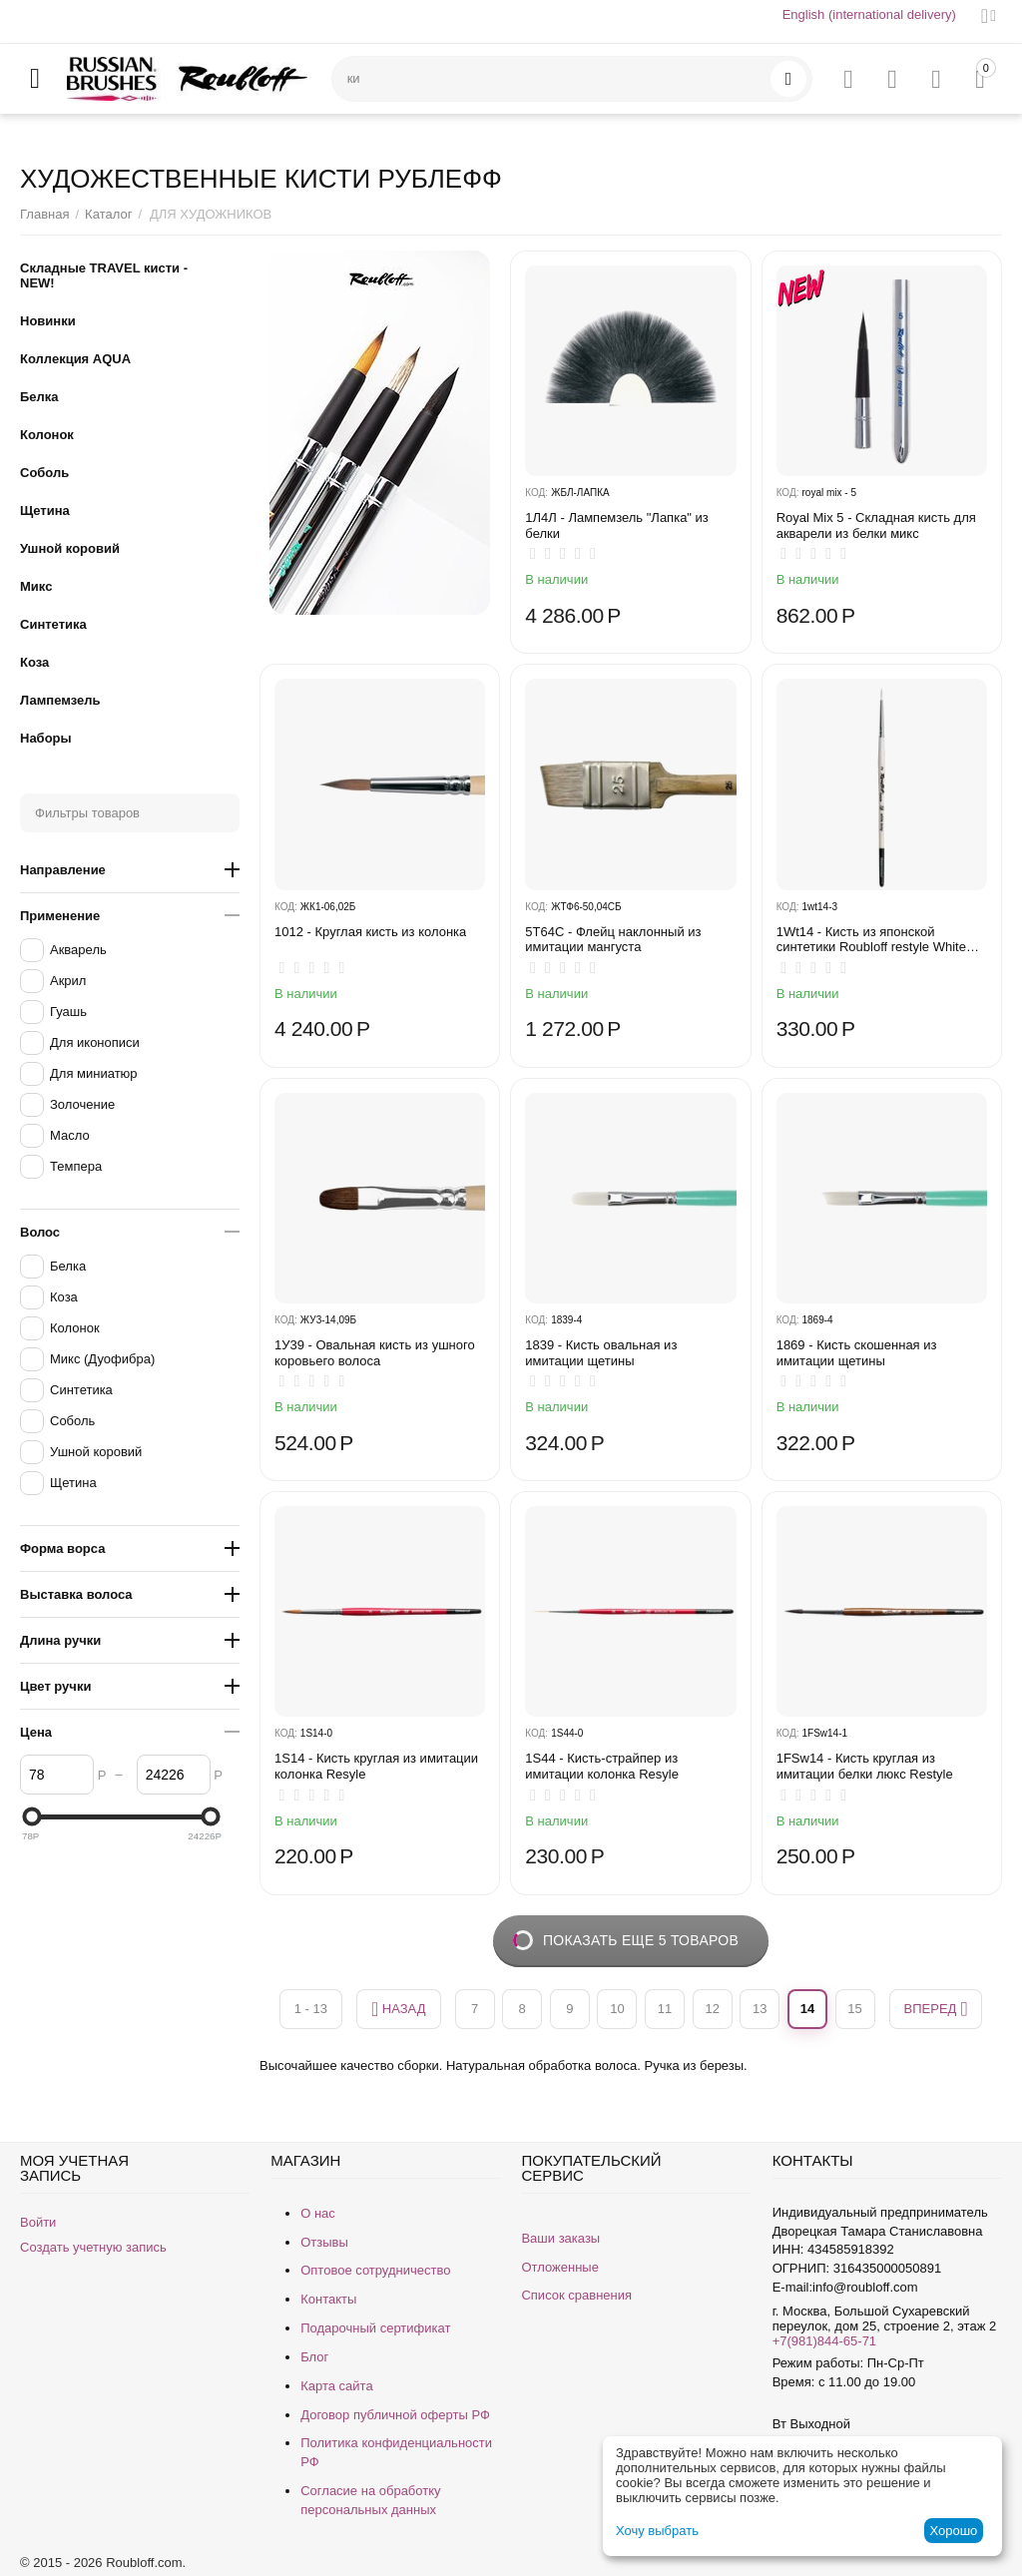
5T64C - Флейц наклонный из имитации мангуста (613, 939)
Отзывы (324, 2242)
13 (759, 2008)
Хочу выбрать (657, 2530)
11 (665, 2008)
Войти (38, 2222)
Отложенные (559, 2267)
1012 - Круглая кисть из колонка (370, 931)
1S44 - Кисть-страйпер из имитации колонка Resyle (602, 1766)
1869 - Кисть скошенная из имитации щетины (856, 1352)
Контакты (328, 2299)
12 (712, 2008)
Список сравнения (576, 2295)
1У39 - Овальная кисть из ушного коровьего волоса (374, 1352)
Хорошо (953, 2530)
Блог (314, 2356)
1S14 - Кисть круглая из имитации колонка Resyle (376, 1766)
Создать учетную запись (93, 2247)
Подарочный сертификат (375, 2327)
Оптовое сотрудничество (375, 2270)
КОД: (536, 492)
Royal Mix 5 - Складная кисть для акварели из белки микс (876, 525)
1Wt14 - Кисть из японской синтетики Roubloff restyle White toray (871, 939)
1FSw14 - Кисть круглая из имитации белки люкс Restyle (864, 1766)
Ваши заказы (560, 2238)
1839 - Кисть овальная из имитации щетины (601, 1352)
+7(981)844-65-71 (824, 2340)
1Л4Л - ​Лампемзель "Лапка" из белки (617, 525)
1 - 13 (310, 2008)
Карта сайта (336, 2385)
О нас (317, 2213)
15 (854, 2008)
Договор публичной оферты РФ (395, 2414)
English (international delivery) (869, 14)
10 (617, 2008)
